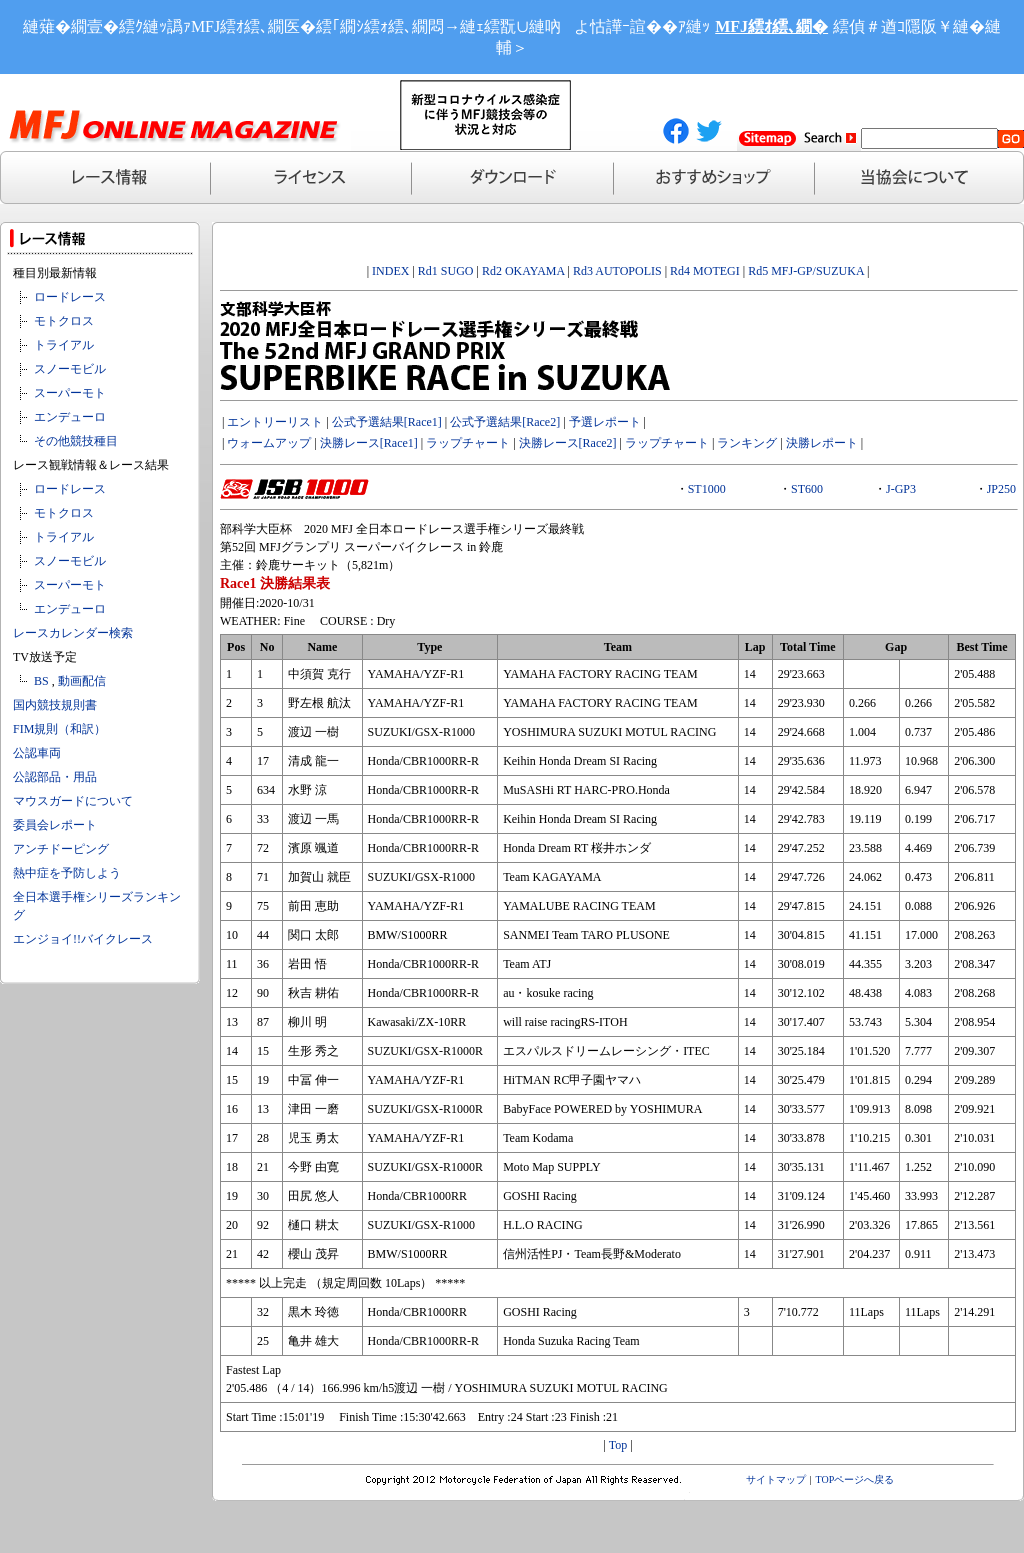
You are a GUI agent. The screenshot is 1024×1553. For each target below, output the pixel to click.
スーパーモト (70, 393)
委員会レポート (55, 825)
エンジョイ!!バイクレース (83, 939)
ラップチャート (468, 443)
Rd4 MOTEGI (705, 271)
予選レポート (605, 422)
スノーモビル (70, 369)
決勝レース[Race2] (568, 443)
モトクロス (64, 321)
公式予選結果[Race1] (387, 422)
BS (41, 681)
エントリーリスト (275, 422)
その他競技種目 (76, 441)
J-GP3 (901, 489)
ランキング (747, 443)
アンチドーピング (61, 849)
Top (618, 1445)
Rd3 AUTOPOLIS (617, 271)
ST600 (807, 489)
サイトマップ (776, 1479)
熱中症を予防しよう (67, 873)
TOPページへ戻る (855, 1479)
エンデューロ (70, 417)
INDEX (390, 271)
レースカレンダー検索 (73, 633)
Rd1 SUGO (446, 271)
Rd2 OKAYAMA (523, 271)
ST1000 (707, 489)
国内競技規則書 (55, 705)
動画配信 (82, 681)
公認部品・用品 (55, 777)
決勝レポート (822, 443)
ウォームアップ (269, 443)
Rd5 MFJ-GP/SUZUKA (806, 271)
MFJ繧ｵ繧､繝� (771, 26)
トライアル (64, 345)
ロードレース (70, 297)
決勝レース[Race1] (369, 443)
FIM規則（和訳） (59, 729)
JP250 (1001, 489)
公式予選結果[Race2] (505, 422)
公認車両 (37, 753)
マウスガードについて (73, 801)
